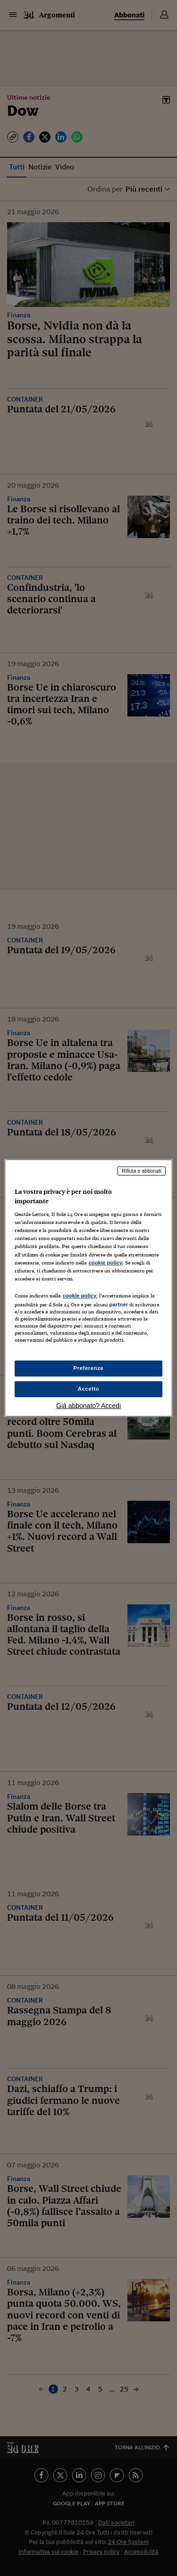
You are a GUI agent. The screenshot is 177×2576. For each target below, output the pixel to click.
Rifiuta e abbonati (141, 1171)
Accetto (89, 1389)
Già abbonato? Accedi (88, 1405)
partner (118, 1304)
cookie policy (105, 1262)
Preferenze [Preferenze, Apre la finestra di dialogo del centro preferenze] (89, 1368)
